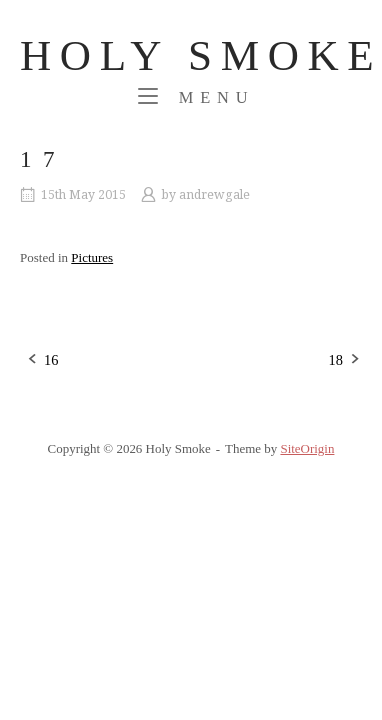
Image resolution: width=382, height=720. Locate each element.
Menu (196, 96)
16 (51, 360)
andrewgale (214, 195)
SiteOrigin (307, 448)
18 (336, 360)
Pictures (92, 257)
